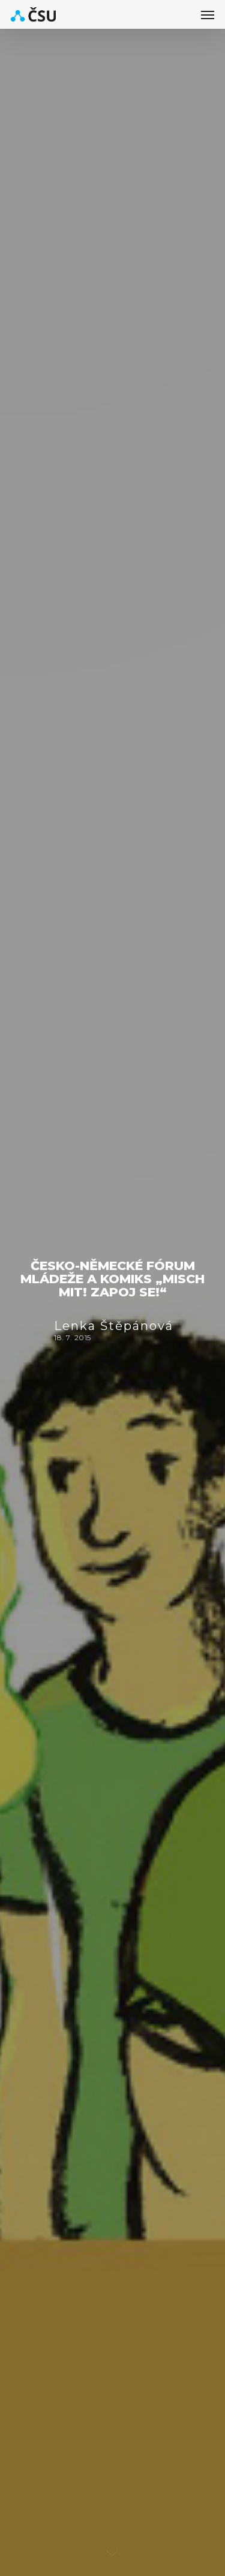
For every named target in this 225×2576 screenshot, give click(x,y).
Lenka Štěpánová (113, 1326)
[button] (207, 14)
